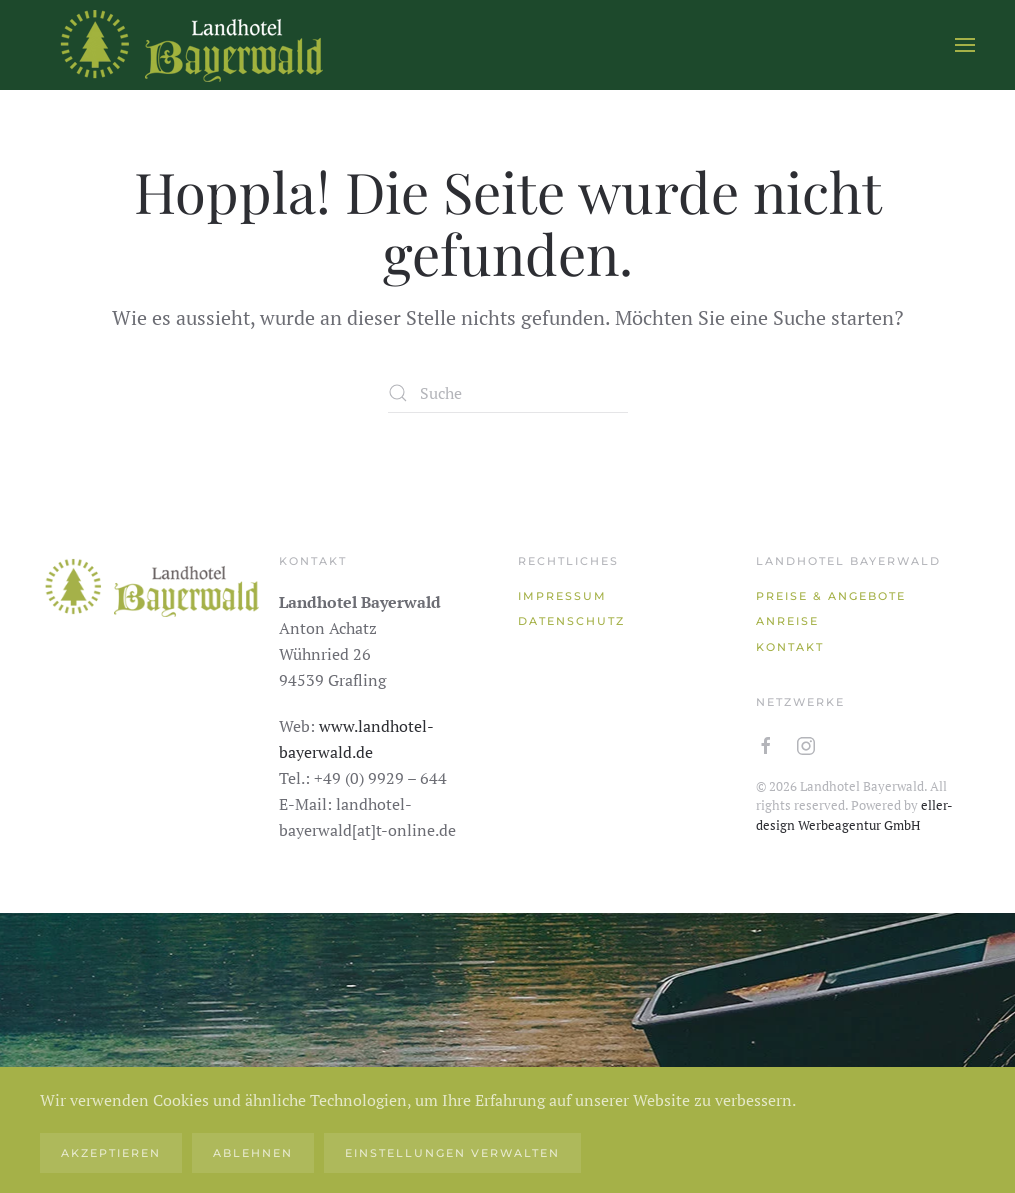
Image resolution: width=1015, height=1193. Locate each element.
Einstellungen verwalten (452, 1153)
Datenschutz (571, 621)
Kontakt (790, 647)
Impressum (562, 596)
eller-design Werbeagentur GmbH (854, 815)
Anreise (787, 621)
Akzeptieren (111, 1153)
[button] (965, 45)
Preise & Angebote (831, 596)
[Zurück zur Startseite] (190, 45)
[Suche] (508, 393)
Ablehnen (253, 1153)
